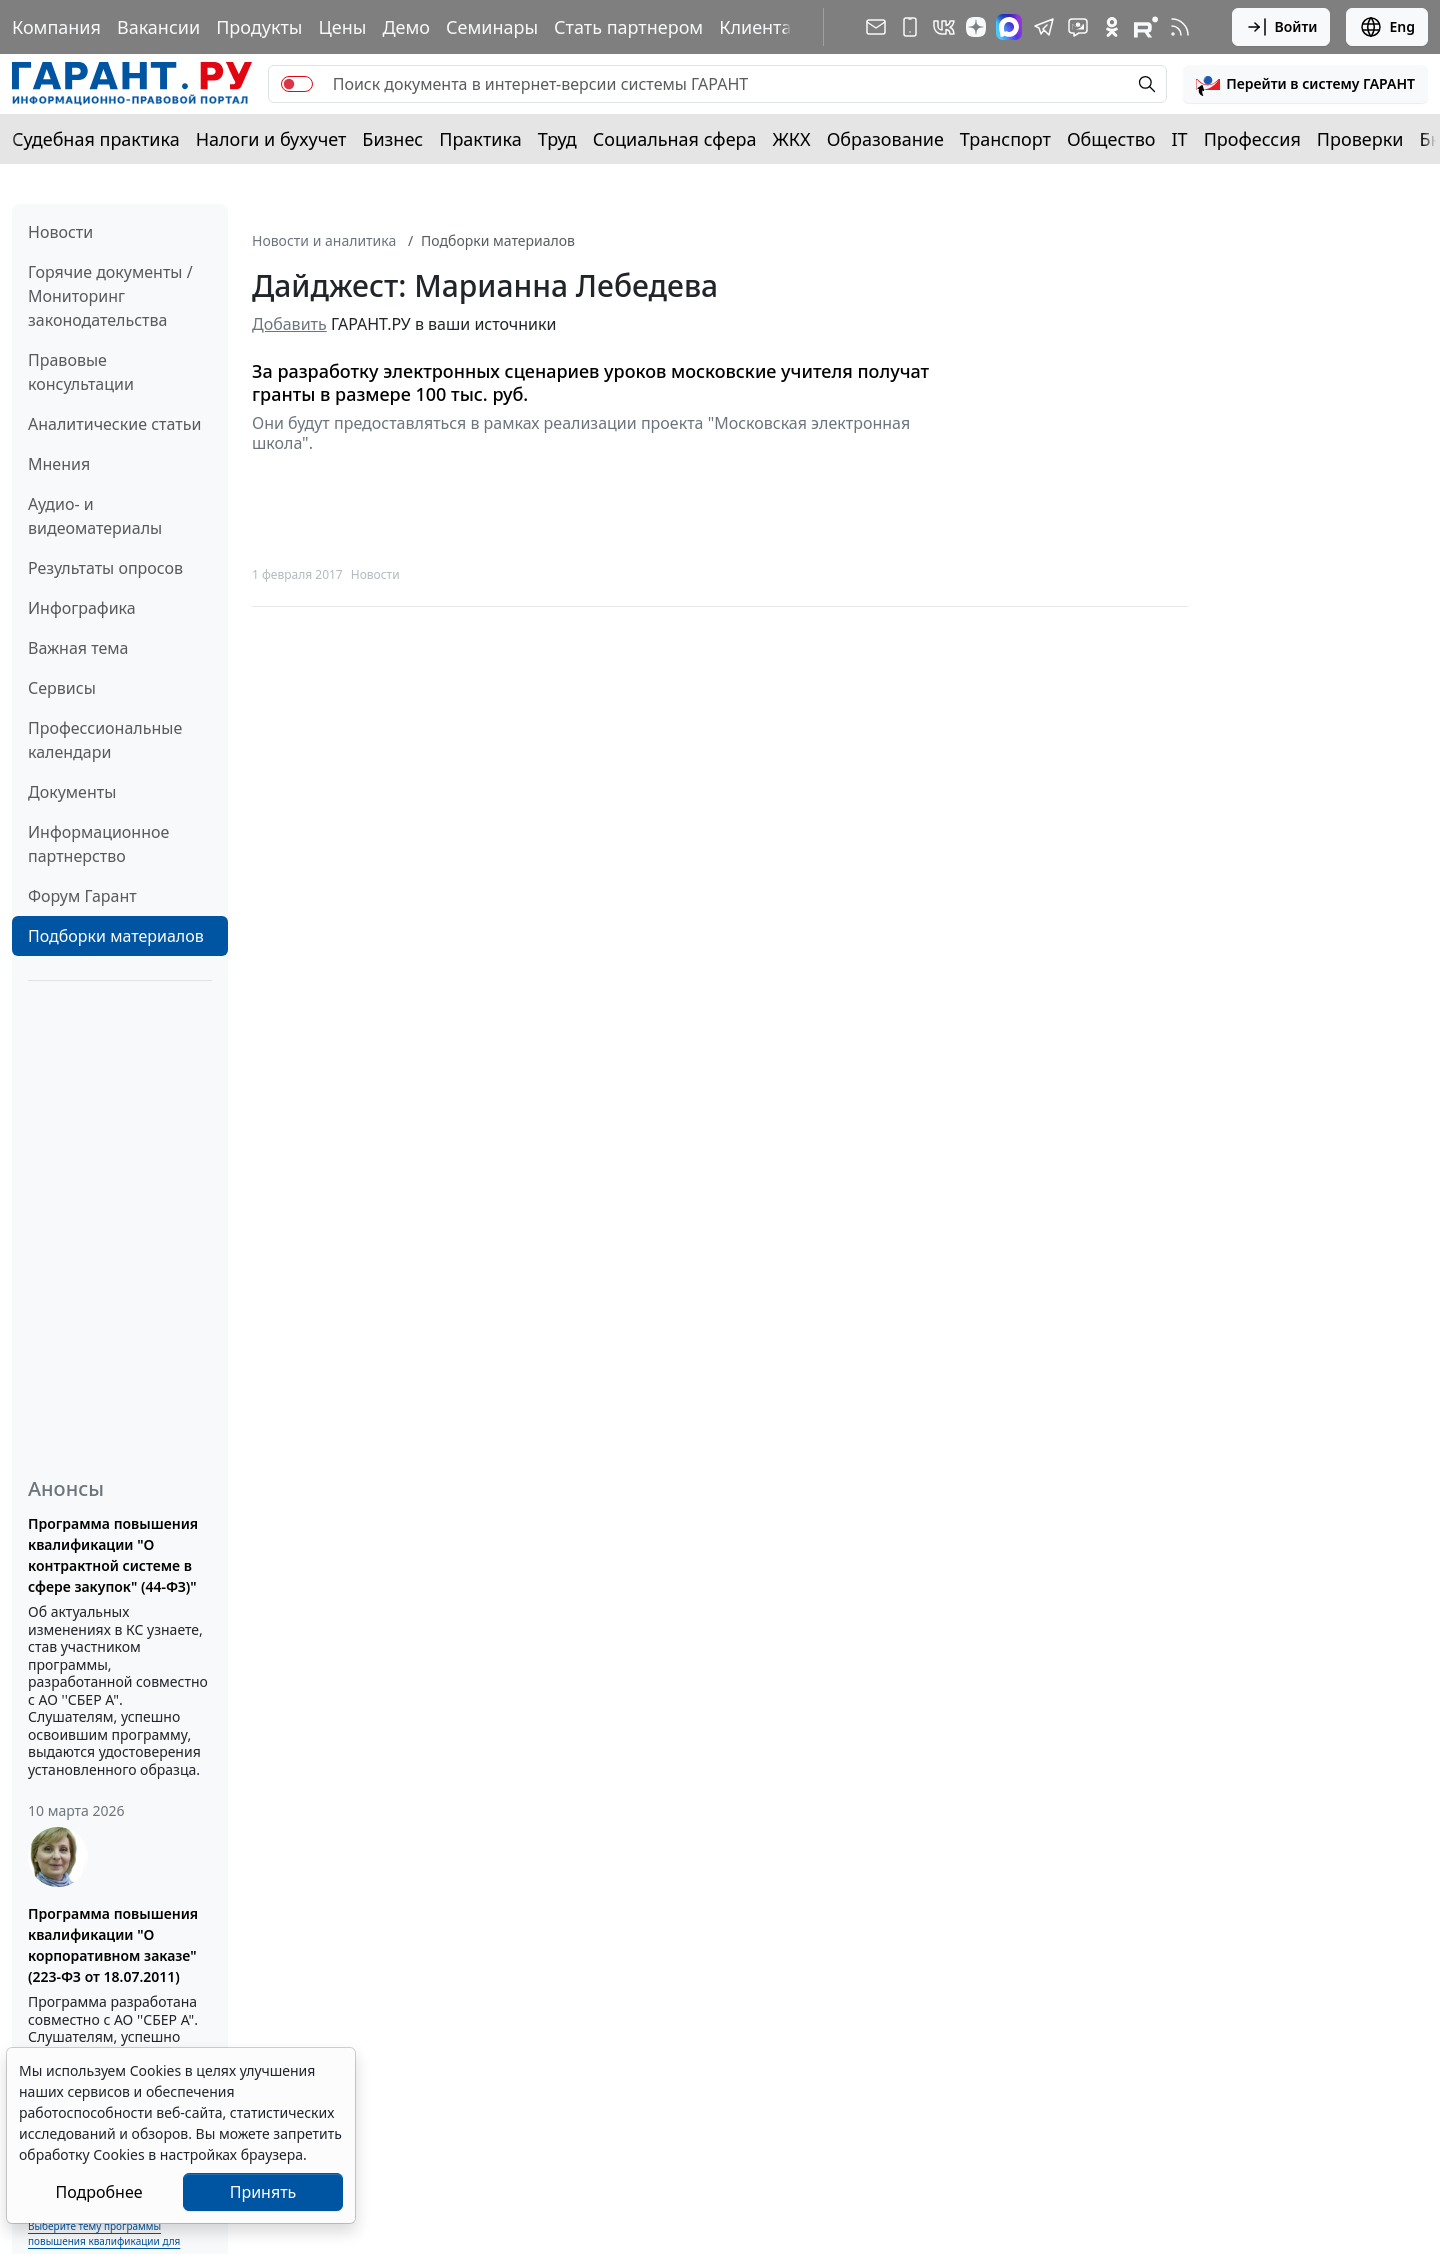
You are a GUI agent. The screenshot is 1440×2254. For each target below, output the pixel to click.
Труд (557, 139)
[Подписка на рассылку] (876, 27)
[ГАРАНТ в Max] (1009, 27)
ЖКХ (792, 139)
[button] (1305, 84)
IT (1180, 139)
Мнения (59, 464)
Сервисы (62, 688)
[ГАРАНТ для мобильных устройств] (910, 27)
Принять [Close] (263, 2192)
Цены (342, 27)
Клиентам (762, 27)
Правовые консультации (81, 372)
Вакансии (158, 27)
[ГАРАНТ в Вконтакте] (944, 27)
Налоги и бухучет (271, 139)
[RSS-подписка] (1180, 27)
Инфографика (82, 608)
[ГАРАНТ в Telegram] (1044, 27)
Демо (406, 27)
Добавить (289, 324)
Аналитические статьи (114, 424)
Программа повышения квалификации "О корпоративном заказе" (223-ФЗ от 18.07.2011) (113, 1945)
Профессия (1252, 139)
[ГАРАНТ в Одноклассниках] (1112, 27)
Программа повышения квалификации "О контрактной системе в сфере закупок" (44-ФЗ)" (113, 1555)
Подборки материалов (116, 936)
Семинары (492, 27)
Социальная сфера (675, 139)
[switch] (297, 84)
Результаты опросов (105, 568)
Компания (56, 27)
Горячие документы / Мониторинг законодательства (110, 296)
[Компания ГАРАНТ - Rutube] (1146, 27)
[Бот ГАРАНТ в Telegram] (1078, 27)
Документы (72, 792)
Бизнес (392, 139)
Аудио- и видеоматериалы (95, 516)
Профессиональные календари (105, 740)
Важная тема (78, 648)
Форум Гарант (82, 896)
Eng (1387, 27)
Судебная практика (96, 139)
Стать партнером (628, 27)
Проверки (1360, 139)
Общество (1111, 139)
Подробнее (98, 2192)
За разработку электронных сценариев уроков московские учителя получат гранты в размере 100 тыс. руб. (590, 382)
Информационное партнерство (98, 844)
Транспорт (1005, 139)
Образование (885, 139)
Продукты (259, 27)
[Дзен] (976, 27)
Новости (60, 232)
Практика (480, 139)
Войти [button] (1281, 27)
